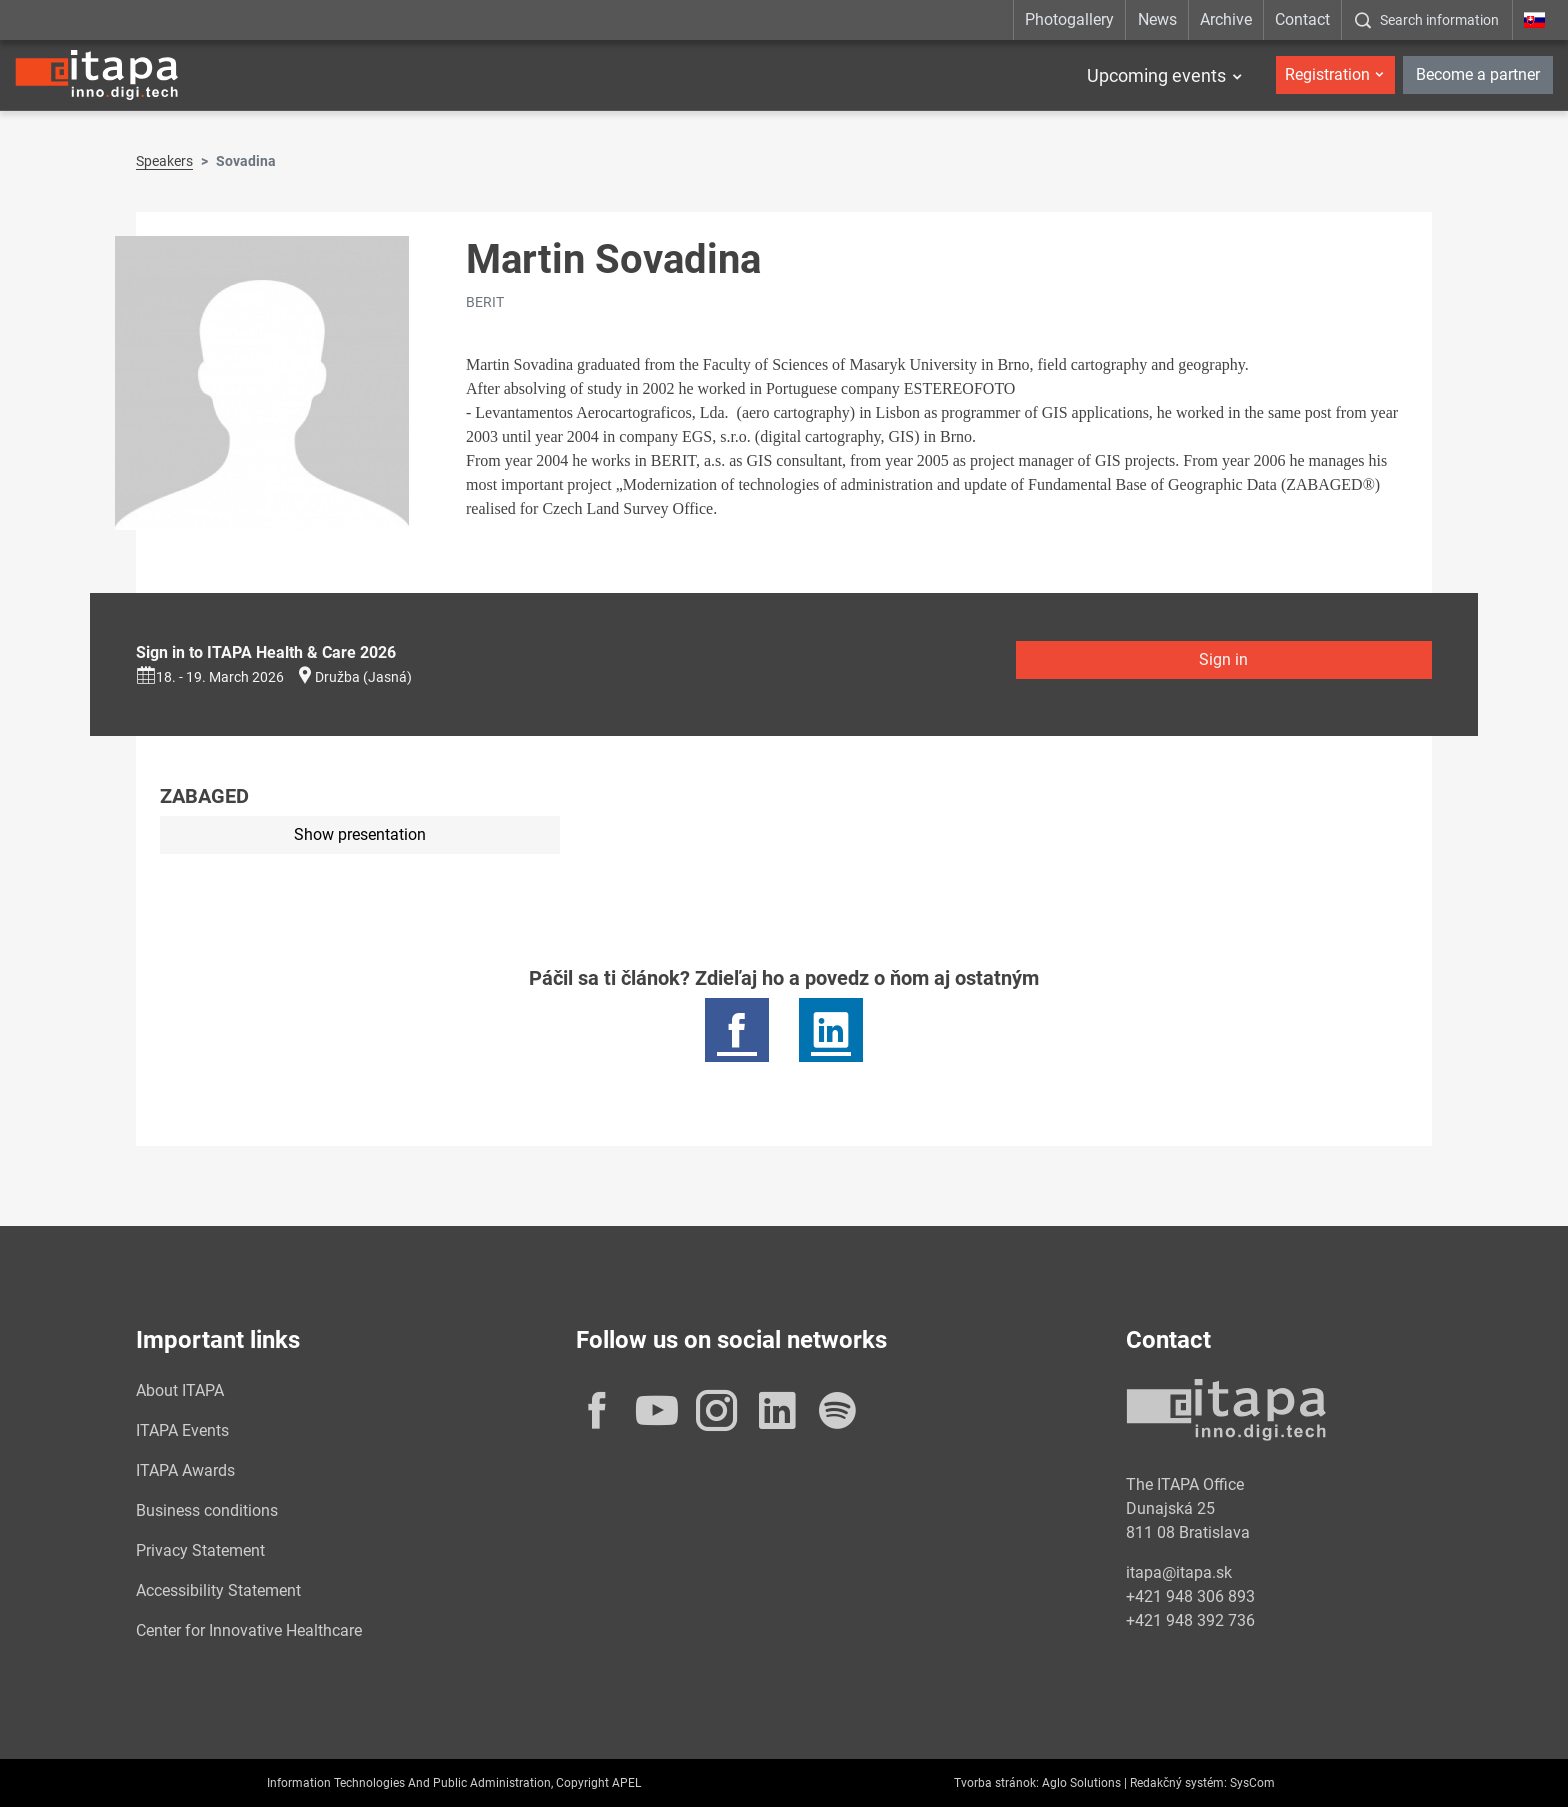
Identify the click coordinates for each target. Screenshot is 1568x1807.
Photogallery (1069, 19)
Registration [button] (1327, 74)
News (1157, 19)
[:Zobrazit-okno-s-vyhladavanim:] (1426, 20)
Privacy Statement (200, 1550)
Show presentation (360, 834)
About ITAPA (180, 1390)
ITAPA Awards (185, 1470)
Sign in (1223, 659)
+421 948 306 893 (1190, 1596)
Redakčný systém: (1178, 1783)
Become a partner (1478, 74)
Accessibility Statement (218, 1590)
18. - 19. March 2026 (210, 677)
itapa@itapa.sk (1179, 1572)
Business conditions (207, 1510)
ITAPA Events (182, 1430)
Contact (1302, 19)
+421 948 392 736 (1190, 1620)
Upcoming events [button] (1156, 75)
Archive (1226, 19)
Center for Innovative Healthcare (249, 1630)
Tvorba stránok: (996, 1783)
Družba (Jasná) (363, 677)
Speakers (164, 161)
